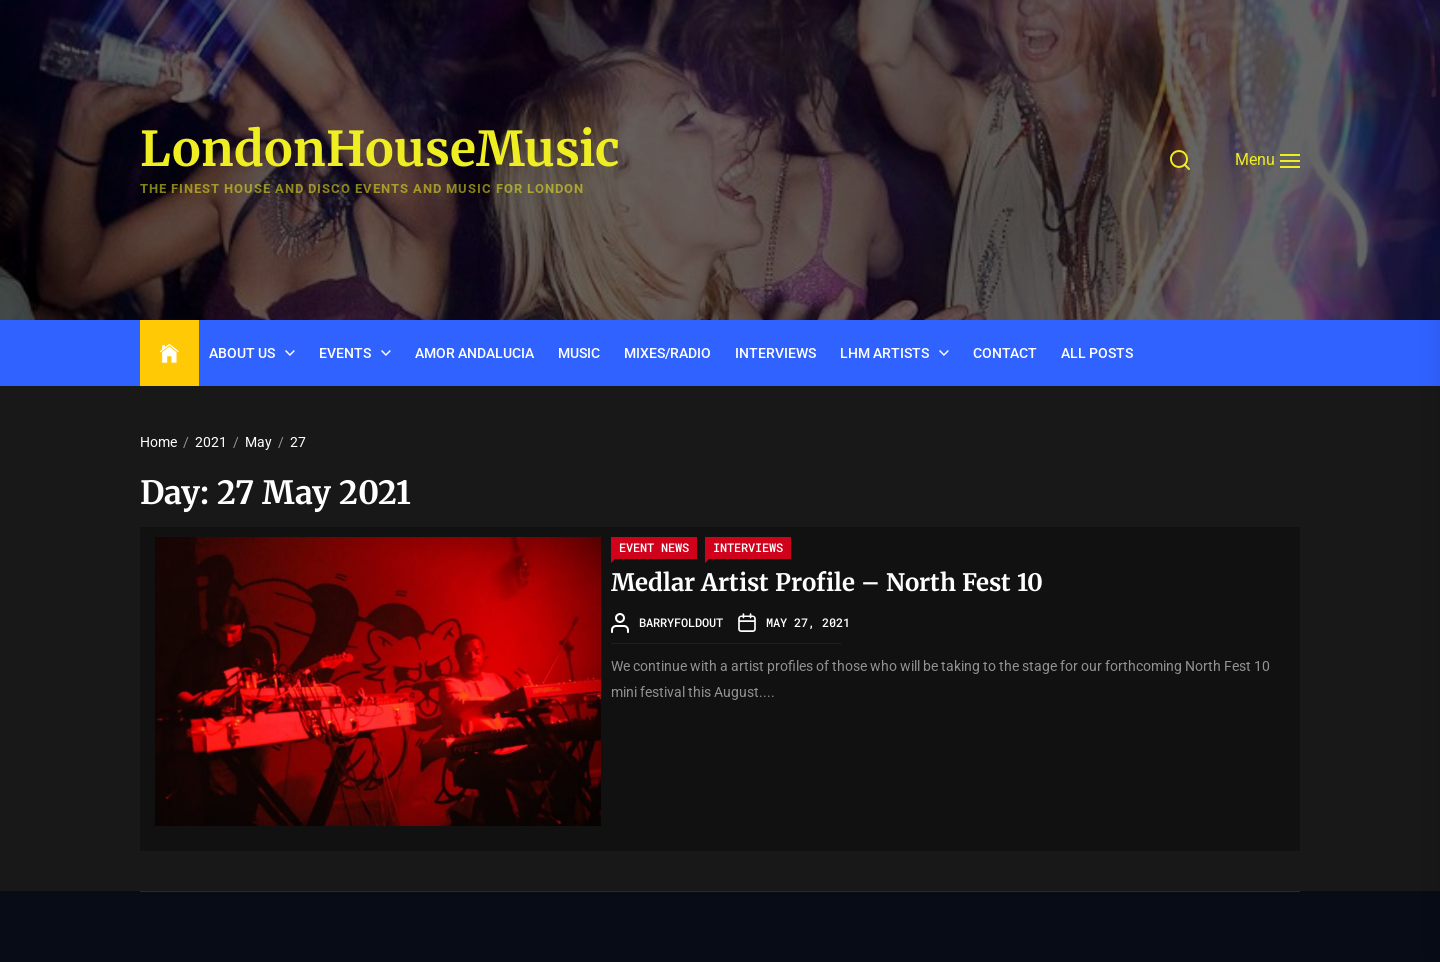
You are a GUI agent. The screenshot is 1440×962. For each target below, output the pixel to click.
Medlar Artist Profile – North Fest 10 (827, 582)
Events (345, 353)
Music (579, 353)
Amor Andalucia (474, 353)
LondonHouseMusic (380, 150)
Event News (654, 547)
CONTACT (1005, 353)
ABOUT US (242, 353)
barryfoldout (681, 622)
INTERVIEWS (775, 353)
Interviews (748, 547)
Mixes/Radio (667, 353)
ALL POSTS (1097, 353)
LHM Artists (884, 353)
